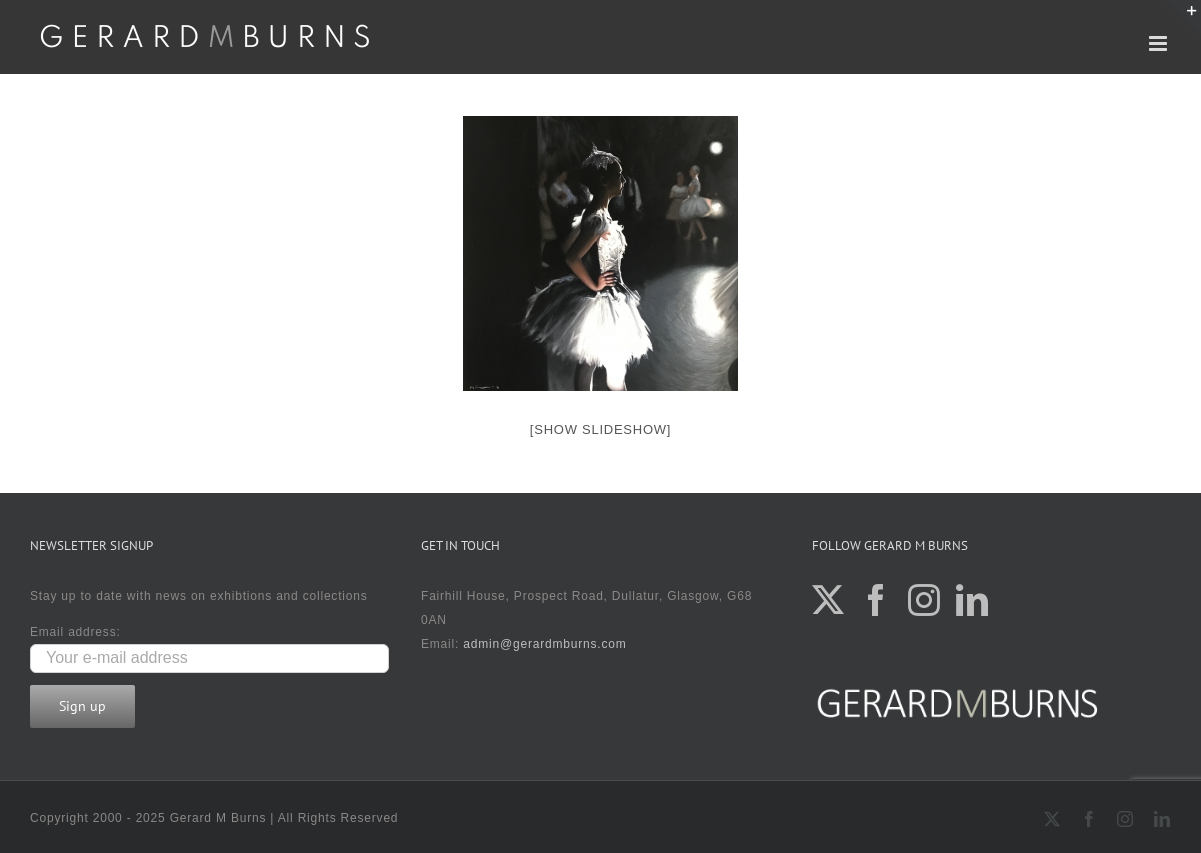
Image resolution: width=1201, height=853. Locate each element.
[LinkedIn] (972, 600)
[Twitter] (828, 600)
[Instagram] (924, 600)
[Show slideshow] (600, 429)
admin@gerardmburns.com (544, 644)
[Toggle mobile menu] (1160, 43)
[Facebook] (876, 600)
